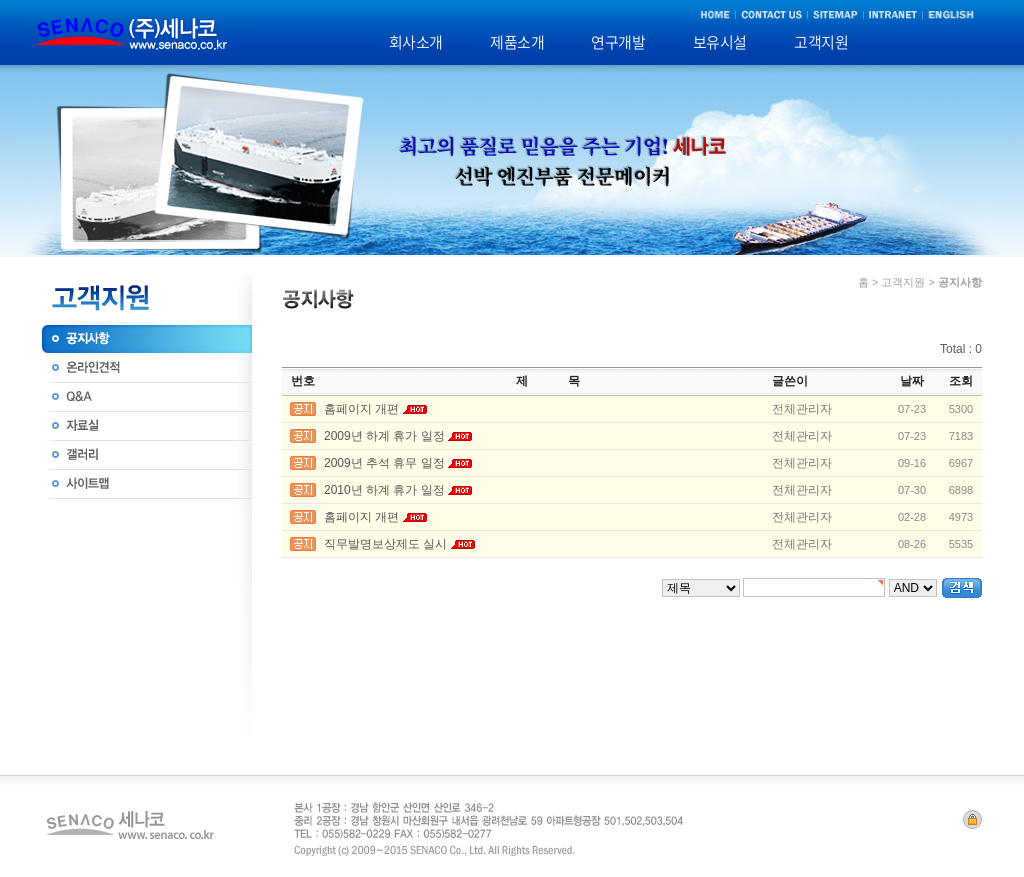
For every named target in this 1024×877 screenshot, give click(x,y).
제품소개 (517, 42)
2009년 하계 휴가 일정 (384, 436)
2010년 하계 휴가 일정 (384, 490)
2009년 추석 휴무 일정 (384, 463)
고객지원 (821, 42)
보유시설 (720, 42)
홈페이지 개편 (361, 409)
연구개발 (618, 42)
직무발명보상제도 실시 (385, 544)
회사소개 (416, 42)
